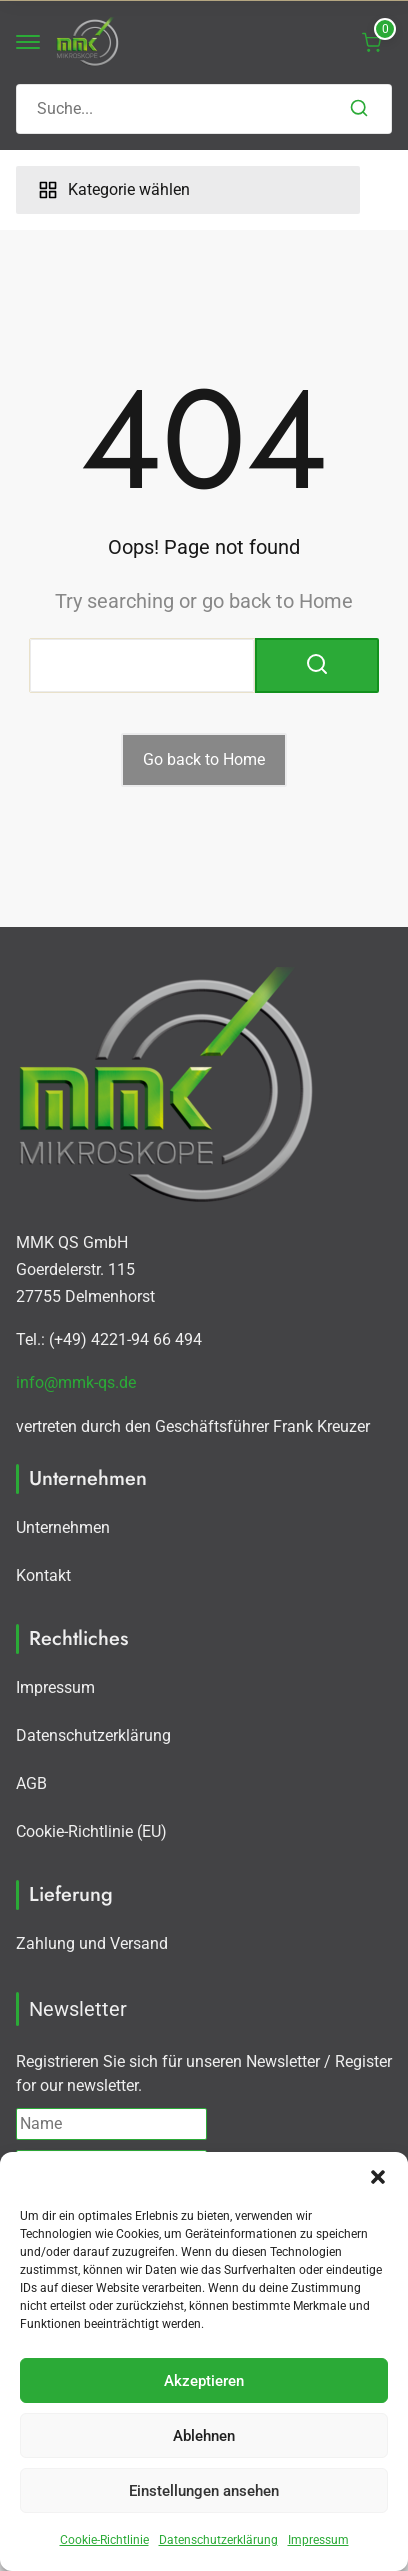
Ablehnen (204, 2436)
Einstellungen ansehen (204, 2491)
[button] (378, 2177)
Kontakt (43, 1575)
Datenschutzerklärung (218, 2540)
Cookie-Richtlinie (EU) (91, 1831)
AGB (31, 1783)
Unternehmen (63, 1527)
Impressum (318, 2540)
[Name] (111, 2124)
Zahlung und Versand (92, 1943)
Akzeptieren (204, 2381)
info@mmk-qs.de (76, 1382)
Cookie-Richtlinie (104, 2540)
